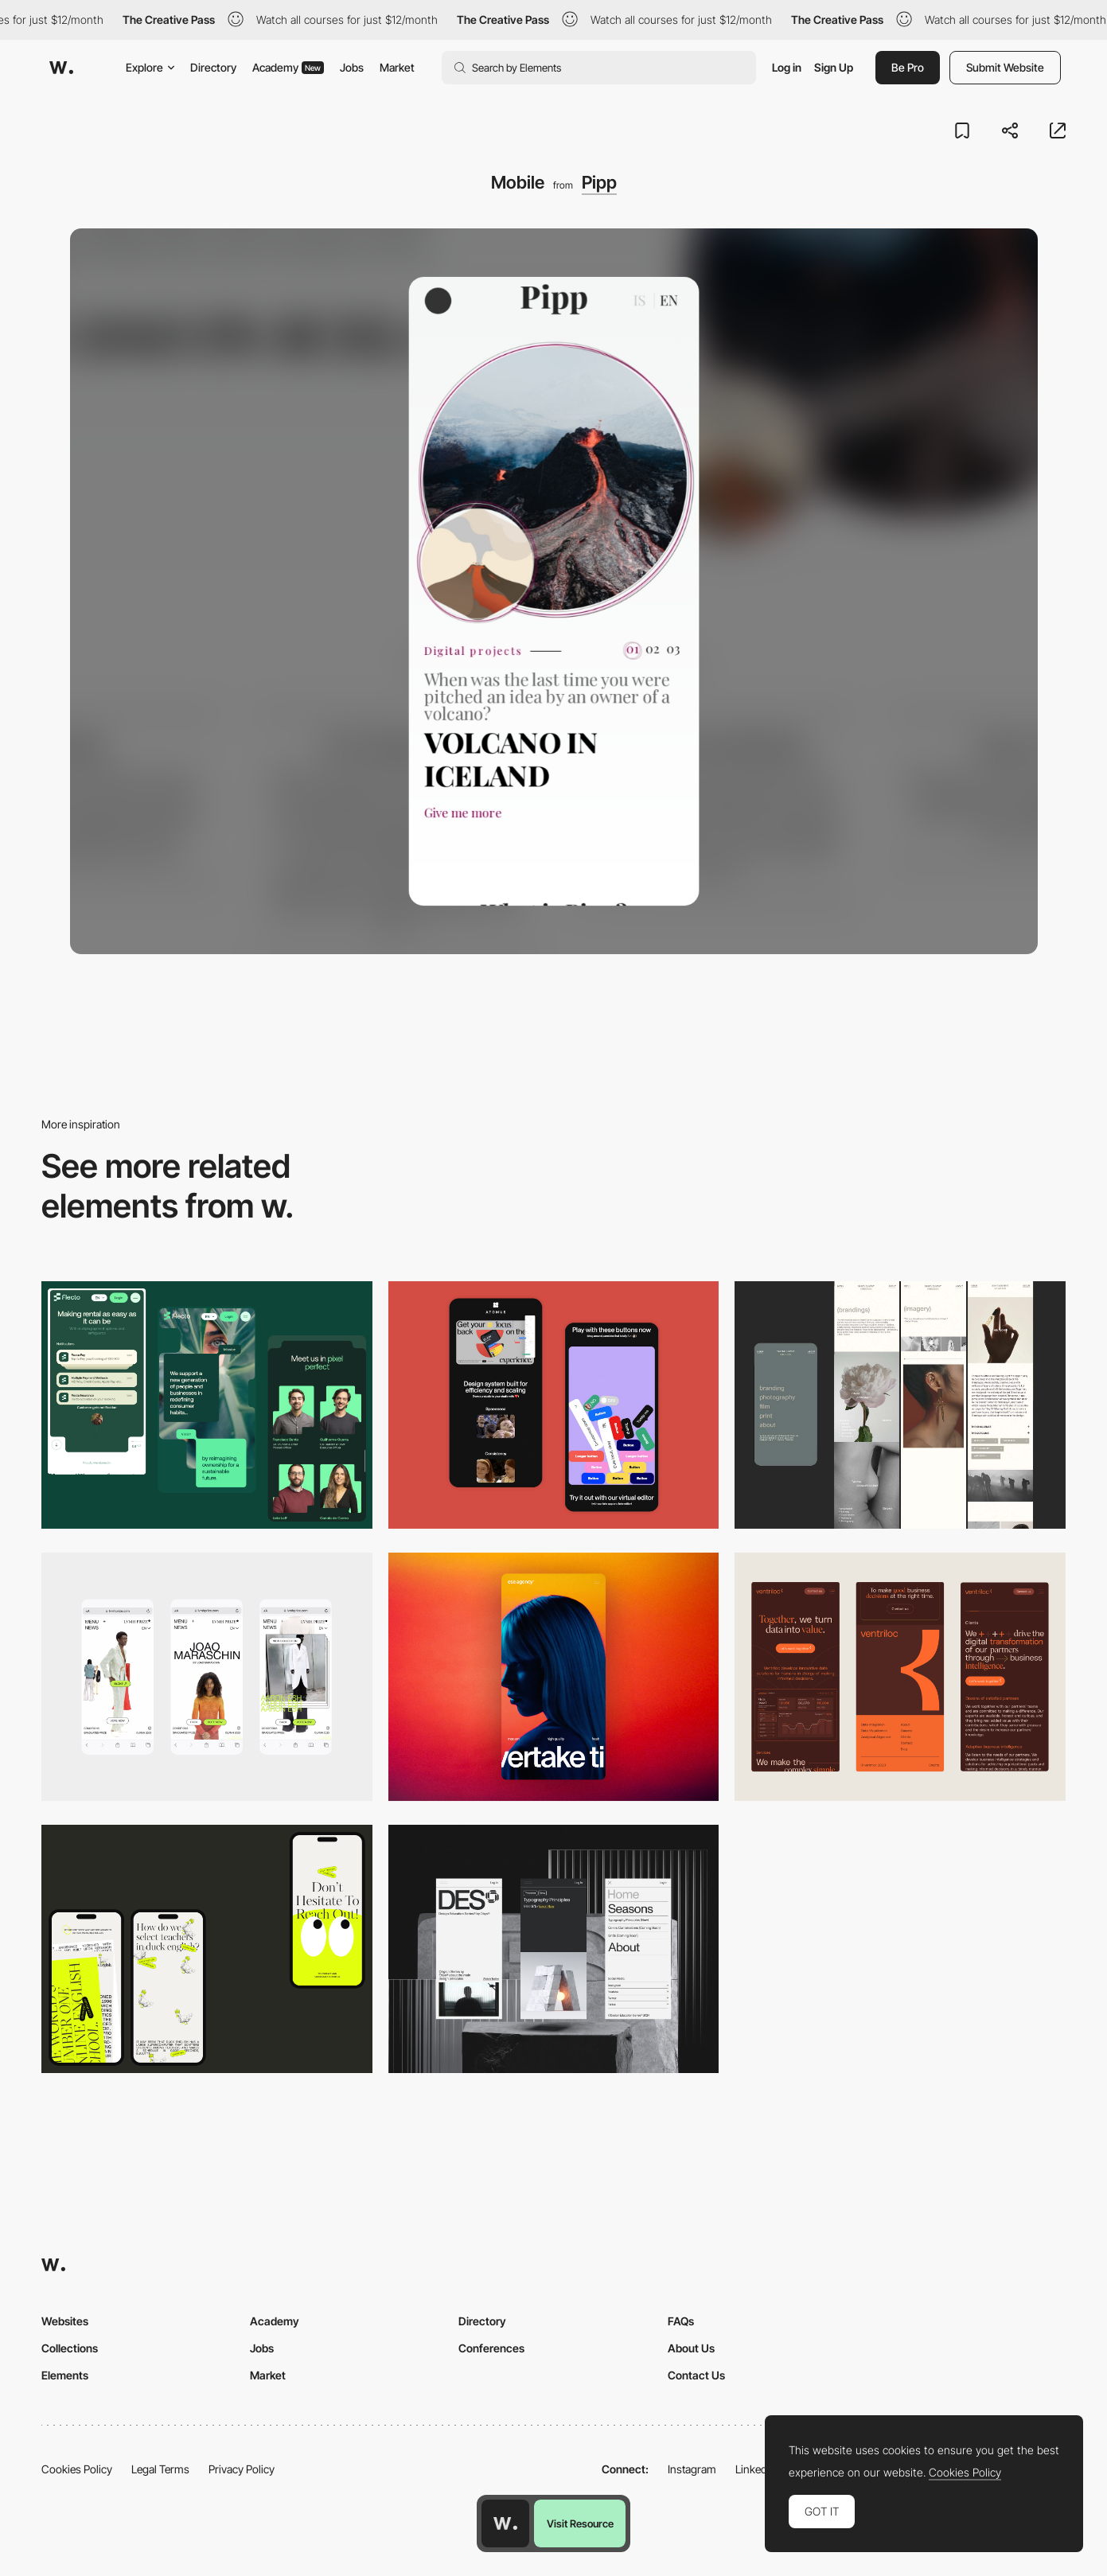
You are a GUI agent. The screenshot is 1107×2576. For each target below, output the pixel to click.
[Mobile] (206, 1677)
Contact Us (696, 2375)
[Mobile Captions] (206, 1405)
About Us (691, 2348)
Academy (288, 67)
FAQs (681, 2321)
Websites (64, 2321)
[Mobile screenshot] (900, 1405)
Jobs (352, 67)
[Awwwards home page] (505, 2523)
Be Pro (907, 67)
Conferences (491, 2348)
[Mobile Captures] (553, 1405)
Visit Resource (580, 2523)
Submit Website (1005, 67)
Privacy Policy (242, 2469)
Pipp (599, 182)
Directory (213, 67)
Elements (64, 2375)
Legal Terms (160, 2469)
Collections (69, 2348)
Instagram (692, 2469)
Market (397, 67)
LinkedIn (755, 2469)
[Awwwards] (61, 67)
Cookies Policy (76, 2469)
